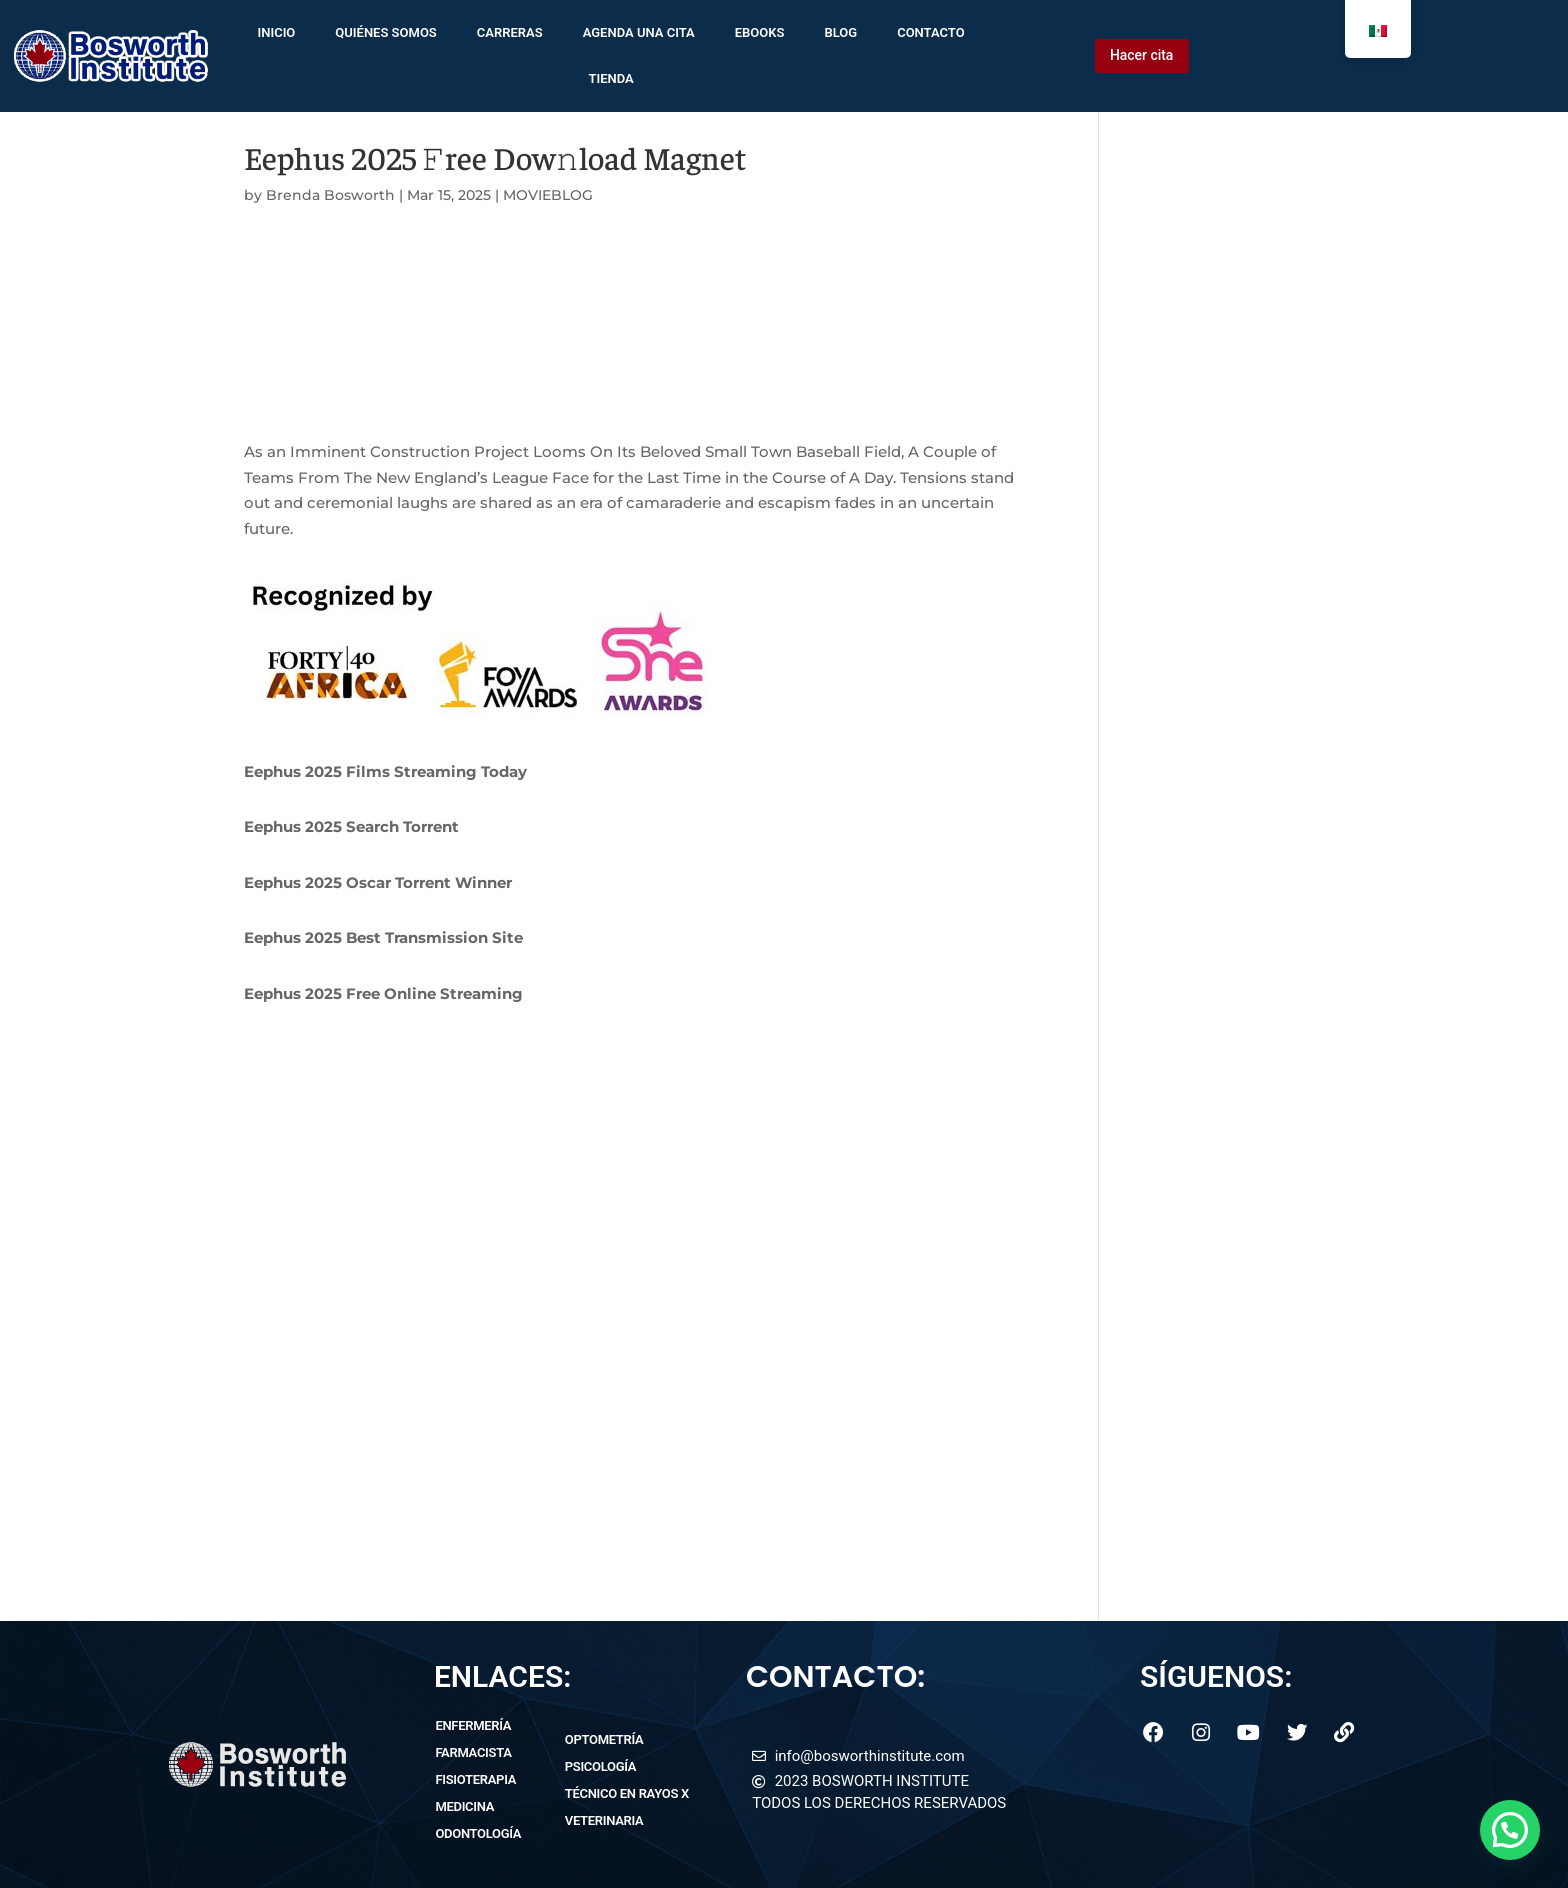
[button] (1510, 1830)
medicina (464, 1806)
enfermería (473, 1725)
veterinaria (604, 1820)
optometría (604, 1739)
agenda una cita (639, 32)
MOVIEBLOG (548, 195)
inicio (276, 32)
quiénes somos (385, 32)
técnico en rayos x (627, 1793)
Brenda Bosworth (330, 195)
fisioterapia (475, 1779)
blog (840, 32)
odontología (478, 1833)
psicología (600, 1766)
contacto (931, 32)
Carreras (510, 32)
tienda (610, 78)
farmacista (473, 1752)
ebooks (760, 32)
